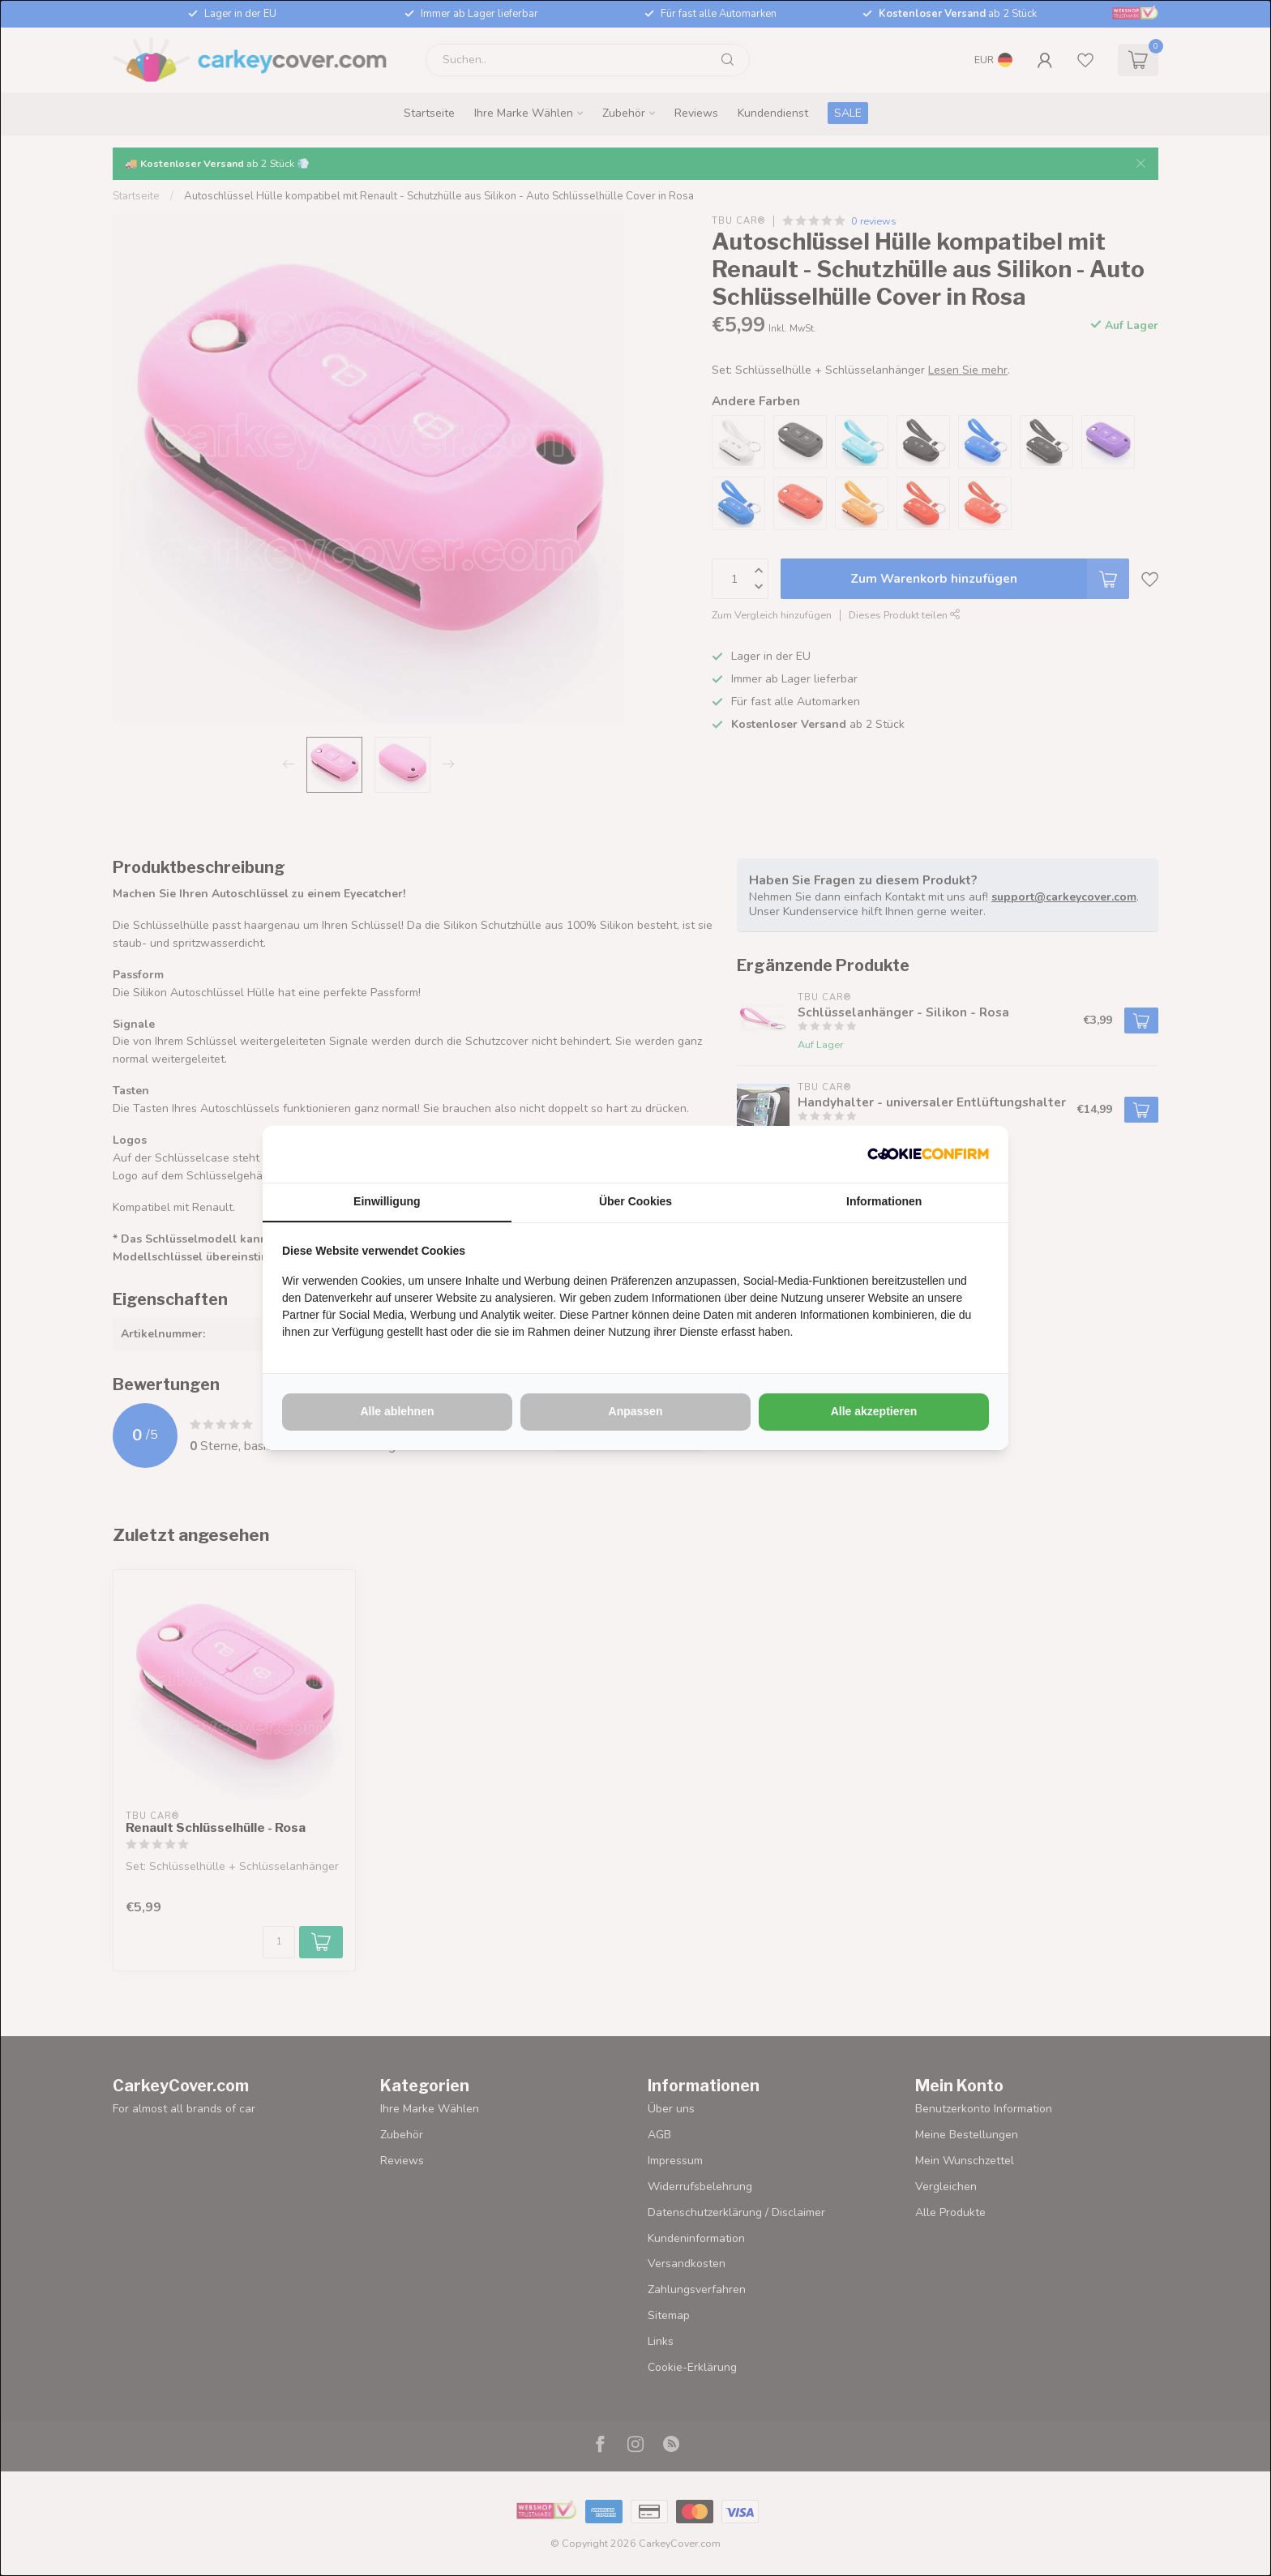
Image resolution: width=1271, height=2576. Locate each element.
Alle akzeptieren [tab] (874, 1411)
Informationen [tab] (884, 1201)
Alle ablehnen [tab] (397, 1411)
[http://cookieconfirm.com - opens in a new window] (928, 1154)
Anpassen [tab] (636, 1411)
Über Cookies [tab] (635, 1201)
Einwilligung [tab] (386, 1201)
